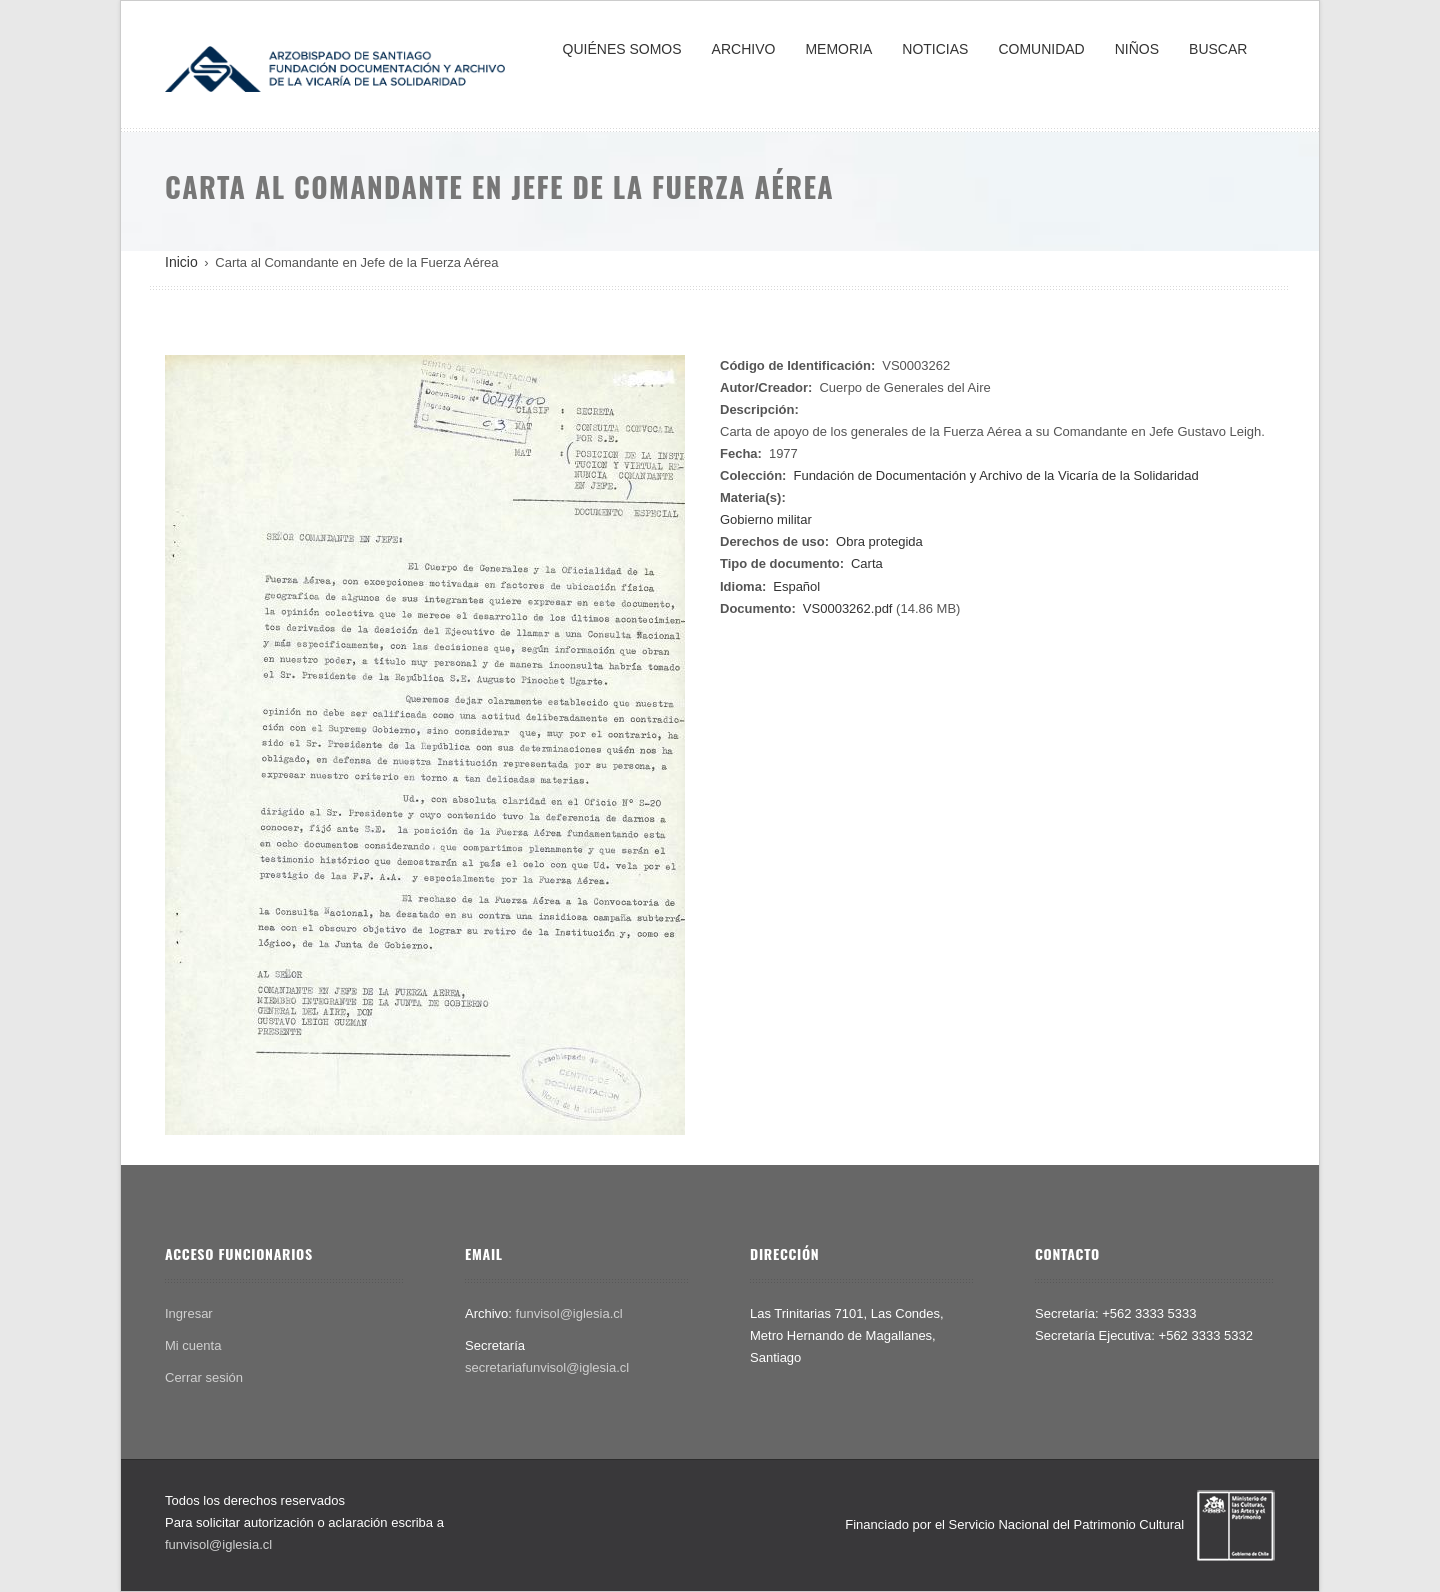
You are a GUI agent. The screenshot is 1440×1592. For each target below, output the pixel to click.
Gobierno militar (766, 519)
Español (796, 586)
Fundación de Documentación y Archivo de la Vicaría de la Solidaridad (995, 475)
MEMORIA (838, 49)
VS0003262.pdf (848, 608)
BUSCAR (1218, 49)
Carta (867, 563)
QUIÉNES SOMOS (622, 49)
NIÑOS (1137, 49)
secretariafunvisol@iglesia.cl (547, 1367)
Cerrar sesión (204, 1377)
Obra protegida (879, 541)
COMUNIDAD (1041, 49)
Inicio (181, 262)
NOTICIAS (935, 49)
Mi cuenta (193, 1345)
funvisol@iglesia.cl (569, 1313)
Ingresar (189, 1313)
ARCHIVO (744, 49)
